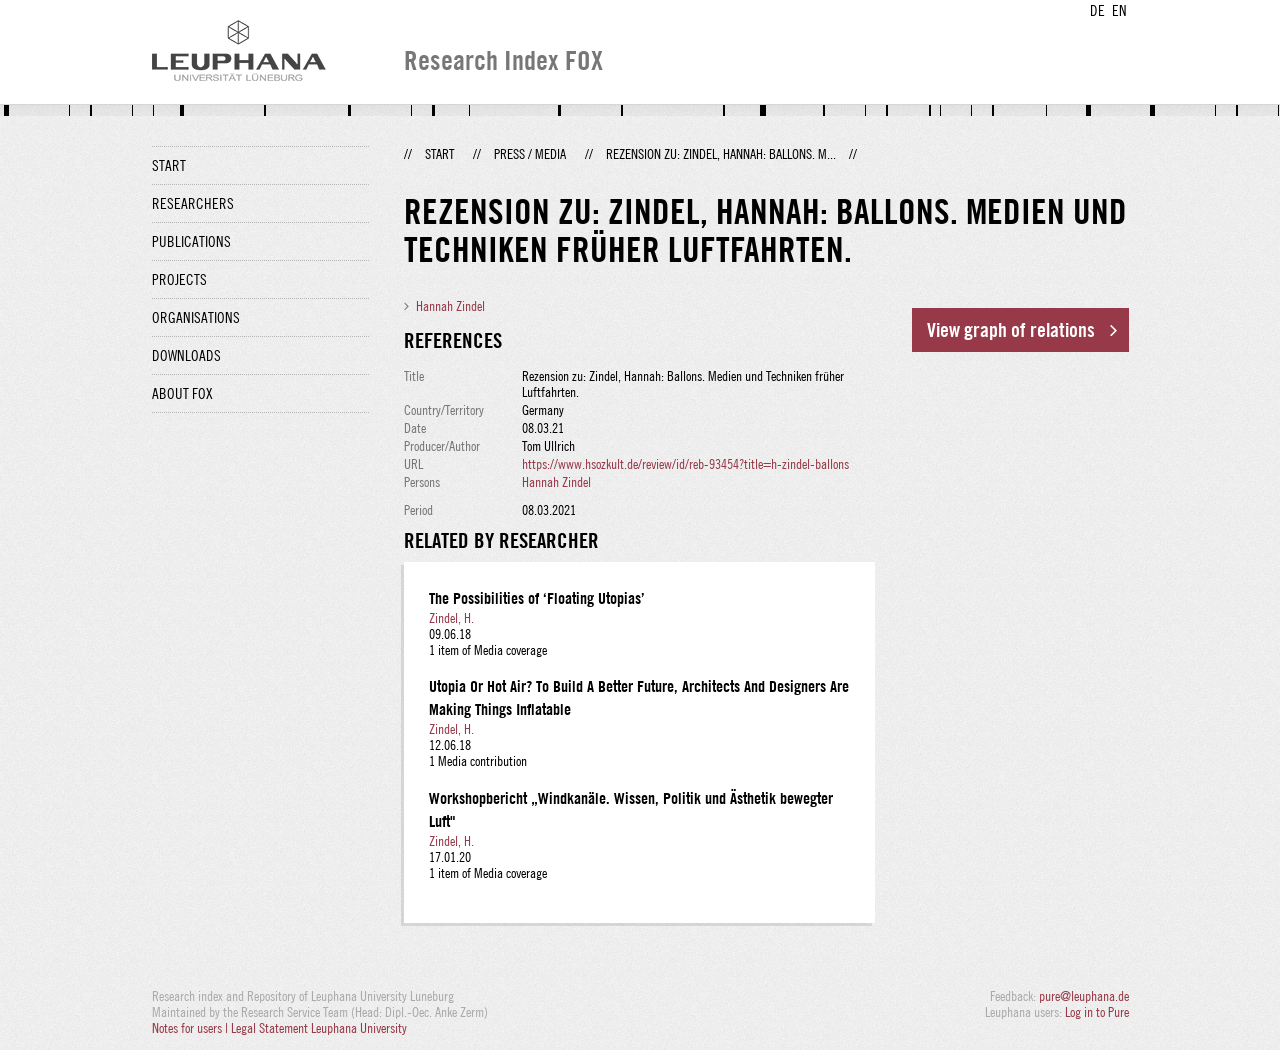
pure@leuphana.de (1084, 996)
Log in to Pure (1097, 1012)
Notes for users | (191, 1028)
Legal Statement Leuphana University (319, 1028)
